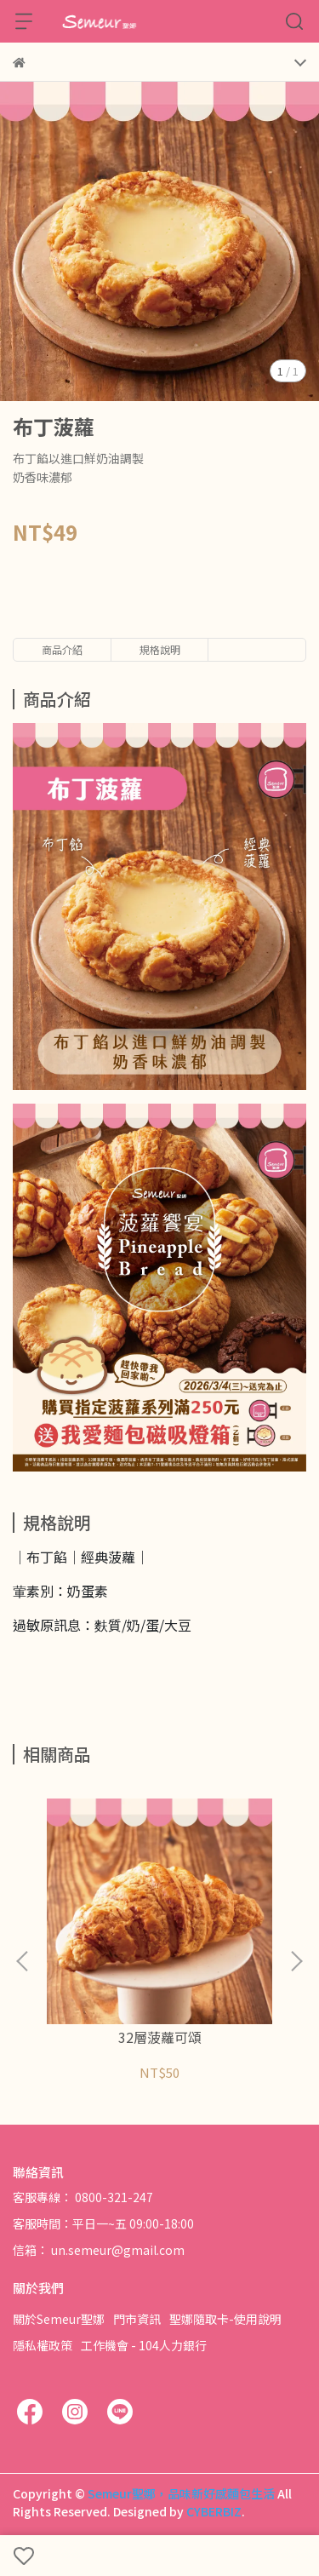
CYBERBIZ (214, 2511)
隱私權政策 (42, 2345)
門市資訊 (137, 2318)
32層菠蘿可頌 (160, 2036)
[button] (296, 1961)
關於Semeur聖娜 (59, 2318)
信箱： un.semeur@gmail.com (99, 2249)
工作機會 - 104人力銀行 (144, 2345)
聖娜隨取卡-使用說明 (225, 2318)
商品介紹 (62, 649)
